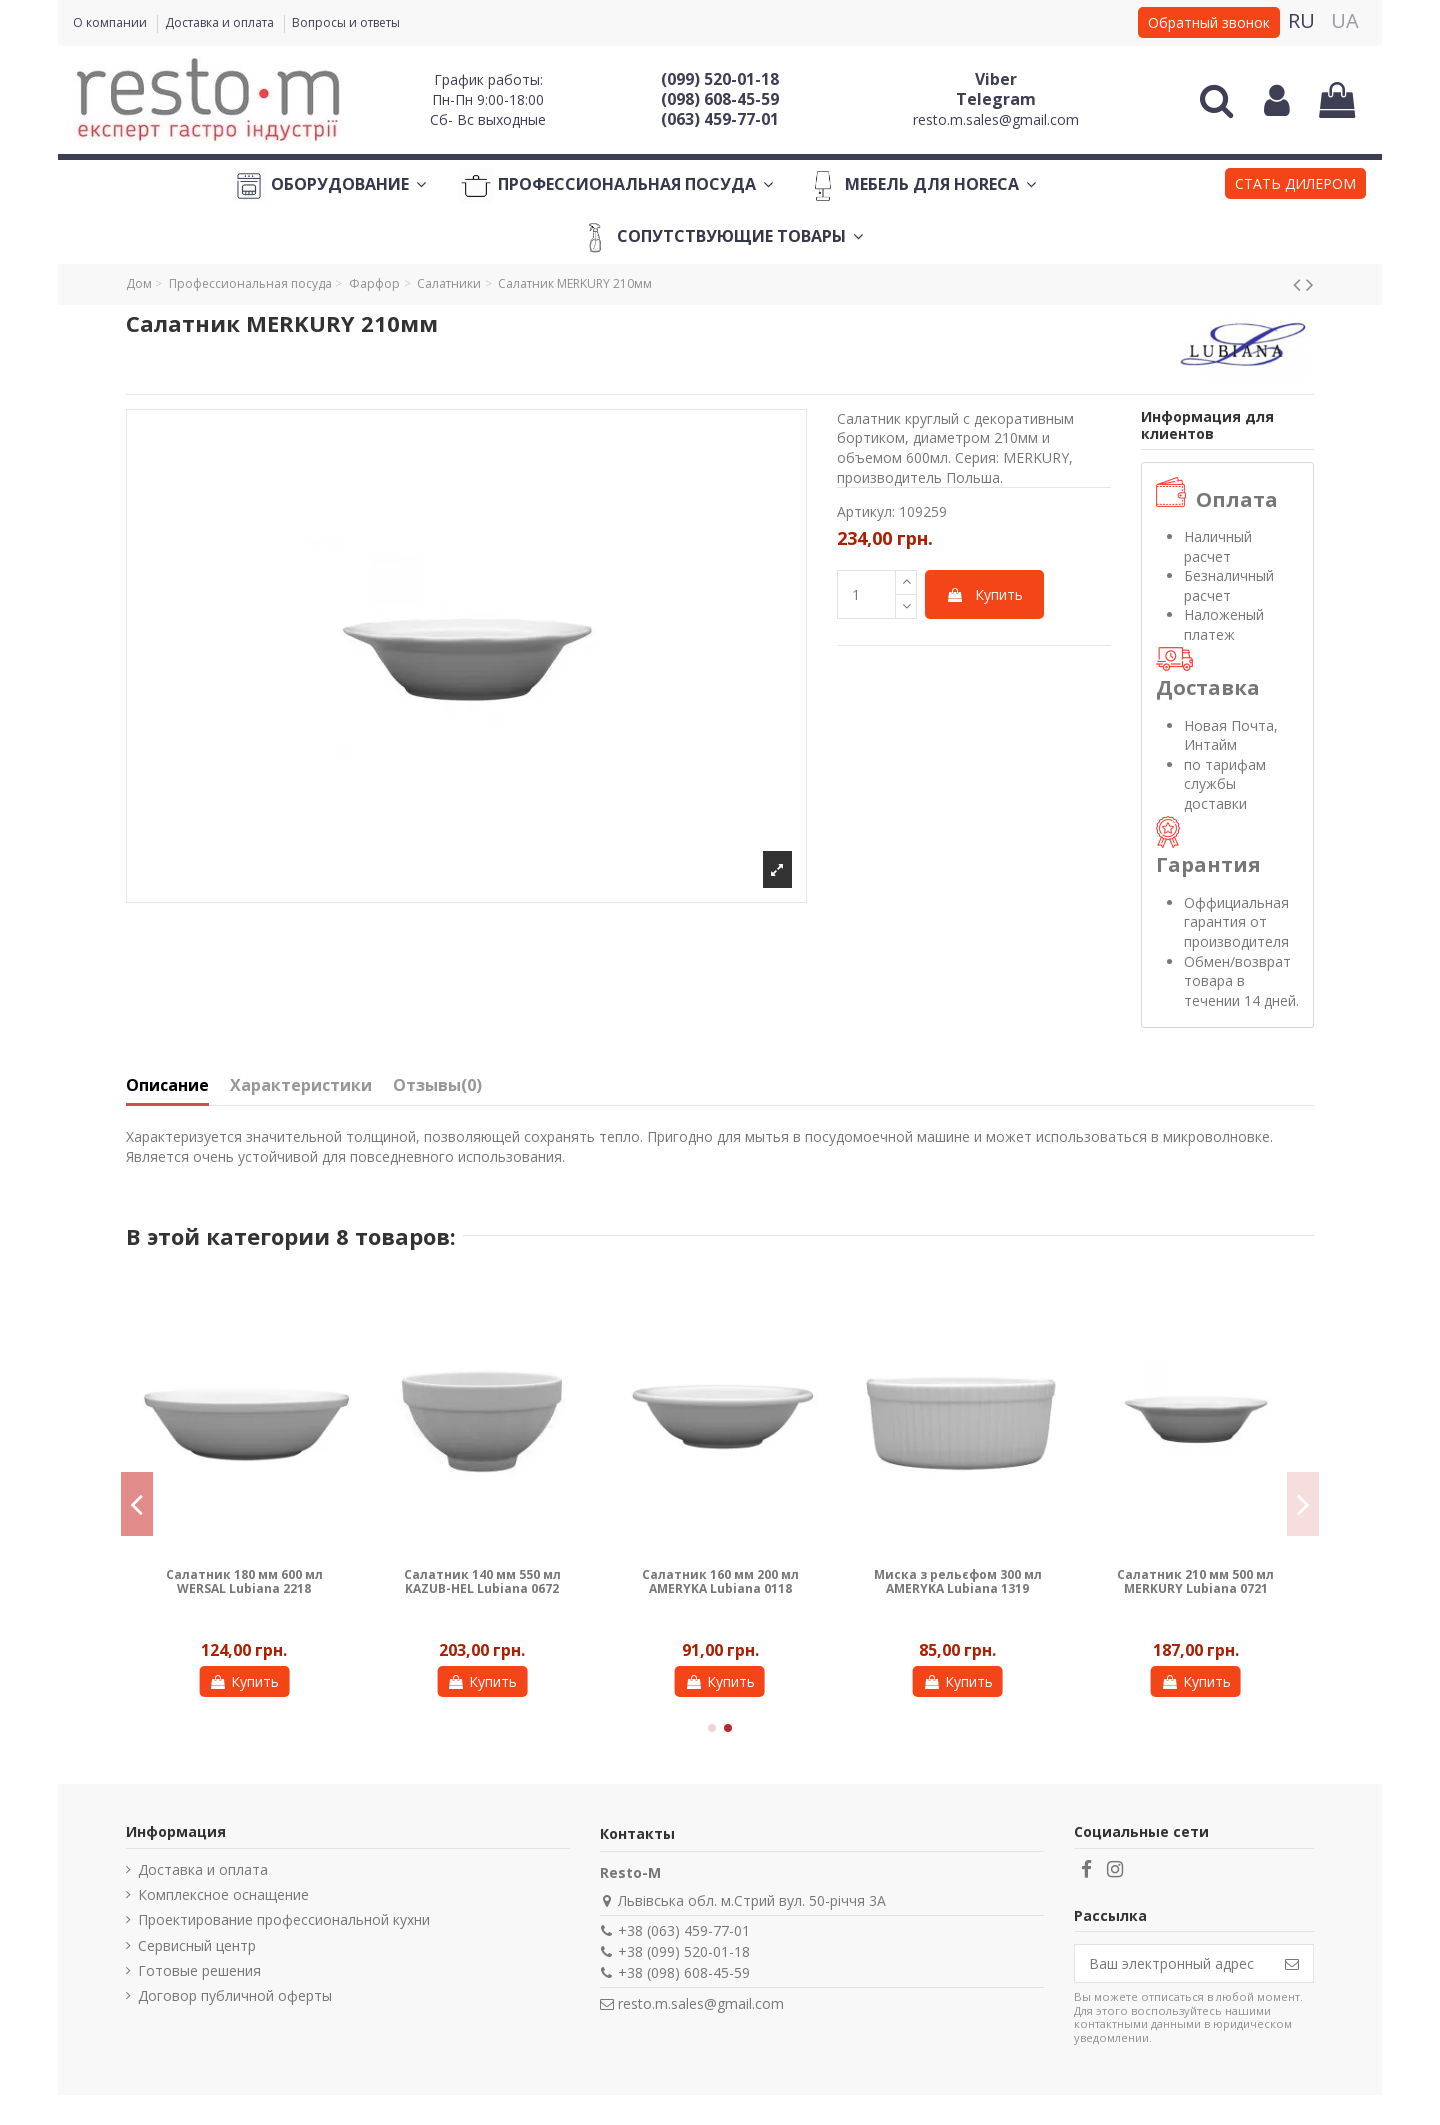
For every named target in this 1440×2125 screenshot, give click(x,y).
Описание (167, 1086)
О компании (111, 22)
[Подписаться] (1292, 1964)
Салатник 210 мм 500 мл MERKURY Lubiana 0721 (1195, 1581)
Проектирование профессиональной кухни (284, 1919)
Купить (984, 594)
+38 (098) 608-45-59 (684, 1972)
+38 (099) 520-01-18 (684, 1951)
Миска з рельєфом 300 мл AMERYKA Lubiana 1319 (958, 1581)
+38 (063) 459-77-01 (684, 1930)
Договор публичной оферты (235, 1995)
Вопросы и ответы (346, 22)
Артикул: (866, 511)
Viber (996, 79)
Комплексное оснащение (223, 1894)
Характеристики (301, 1086)
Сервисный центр (197, 1945)
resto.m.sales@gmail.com (996, 119)
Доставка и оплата (221, 22)
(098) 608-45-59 (720, 99)
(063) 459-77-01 (720, 119)
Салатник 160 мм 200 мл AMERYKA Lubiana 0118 (720, 1581)
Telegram (996, 99)
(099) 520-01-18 (720, 79)
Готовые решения (199, 1970)
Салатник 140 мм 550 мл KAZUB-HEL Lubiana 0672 (482, 1581)
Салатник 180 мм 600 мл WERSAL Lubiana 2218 (244, 1581)
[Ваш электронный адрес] (1173, 1964)
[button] (1295, 186)
